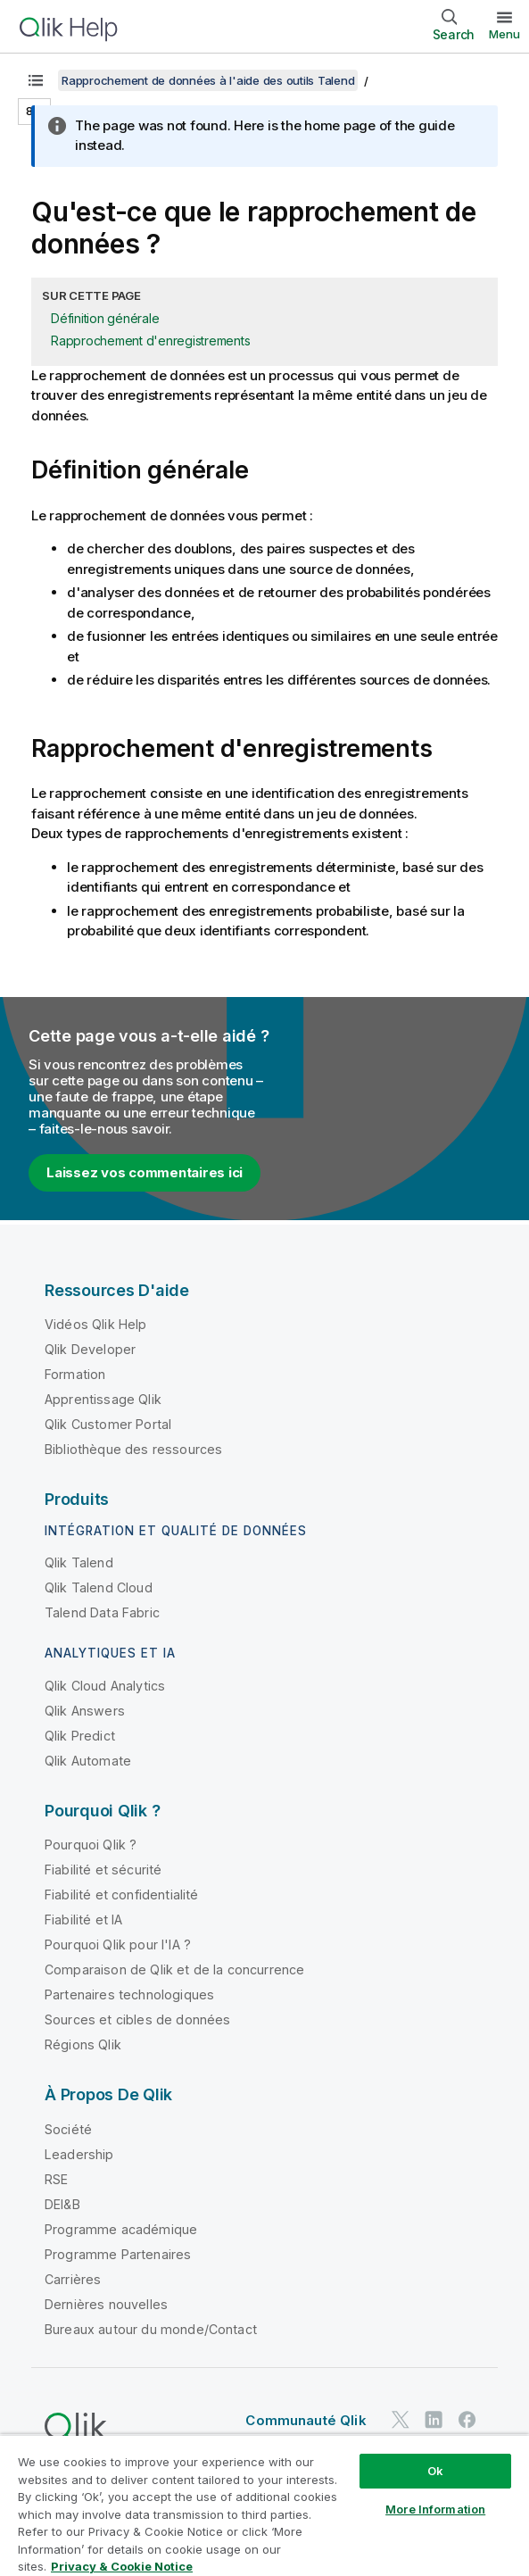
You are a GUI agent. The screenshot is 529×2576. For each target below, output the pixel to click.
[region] (264, 2505)
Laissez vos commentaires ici (144, 1172)
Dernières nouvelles (106, 2304)
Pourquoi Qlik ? (90, 1844)
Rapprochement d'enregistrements (150, 340)
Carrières (73, 2279)
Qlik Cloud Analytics (105, 1685)
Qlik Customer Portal (108, 1424)
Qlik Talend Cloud (99, 1587)
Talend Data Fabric (102, 1612)
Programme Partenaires (118, 2254)
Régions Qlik (83, 2044)
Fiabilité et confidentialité (121, 1894)
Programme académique (121, 2229)
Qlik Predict (80, 1735)
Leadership (79, 2154)
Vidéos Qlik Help (96, 1324)
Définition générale (105, 318)
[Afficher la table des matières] (35, 80)
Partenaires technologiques (129, 1994)
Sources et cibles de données (137, 2019)
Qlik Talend (79, 1562)
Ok (435, 2471)
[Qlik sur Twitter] (400, 2419)
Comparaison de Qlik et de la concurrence (174, 1969)
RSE (56, 2179)
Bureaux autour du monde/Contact (151, 2329)
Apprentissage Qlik (103, 1399)
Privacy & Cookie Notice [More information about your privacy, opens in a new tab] (122, 2566)
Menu (504, 34)
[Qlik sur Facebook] (467, 2419)
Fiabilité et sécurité (103, 1869)
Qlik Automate (88, 1760)
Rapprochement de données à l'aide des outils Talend (208, 80)
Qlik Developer (90, 1349)
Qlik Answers (85, 1710)
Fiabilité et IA (83, 1919)
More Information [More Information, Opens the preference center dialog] (435, 2509)
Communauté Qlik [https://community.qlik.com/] (305, 2420)
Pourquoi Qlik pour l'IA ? (118, 1944)
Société (68, 2129)
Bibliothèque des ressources (133, 1449)
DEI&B (62, 2204)
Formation (75, 1374)
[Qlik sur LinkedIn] (433, 2419)
